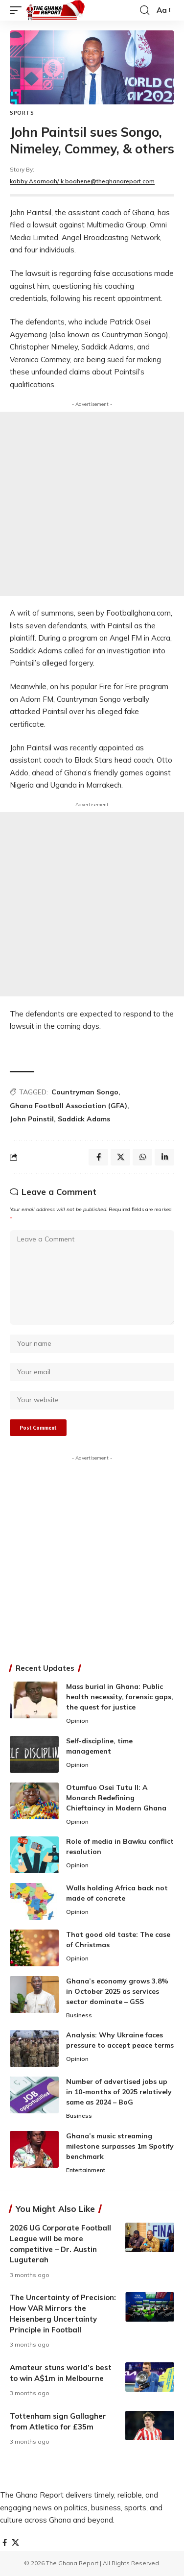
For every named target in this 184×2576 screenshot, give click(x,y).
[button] (18, 10)
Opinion (77, 1720)
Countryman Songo (84, 1092)
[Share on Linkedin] (164, 1157)
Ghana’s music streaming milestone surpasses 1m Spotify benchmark (120, 2146)
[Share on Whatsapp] (142, 1157)
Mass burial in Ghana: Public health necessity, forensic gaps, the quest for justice (119, 1696)
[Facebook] (4, 2542)
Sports (22, 113)
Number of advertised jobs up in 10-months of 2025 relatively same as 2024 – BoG (119, 2091)
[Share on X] (120, 1157)
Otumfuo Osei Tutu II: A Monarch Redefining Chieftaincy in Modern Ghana (116, 1797)
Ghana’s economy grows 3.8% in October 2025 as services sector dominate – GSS (117, 1991)
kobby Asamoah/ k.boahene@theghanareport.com (82, 181)
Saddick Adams (84, 1119)
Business (79, 2015)
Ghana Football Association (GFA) (68, 1105)
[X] (15, 2542)
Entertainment (85, 2170)
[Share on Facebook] (98, 1157)
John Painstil (32, 1119)
